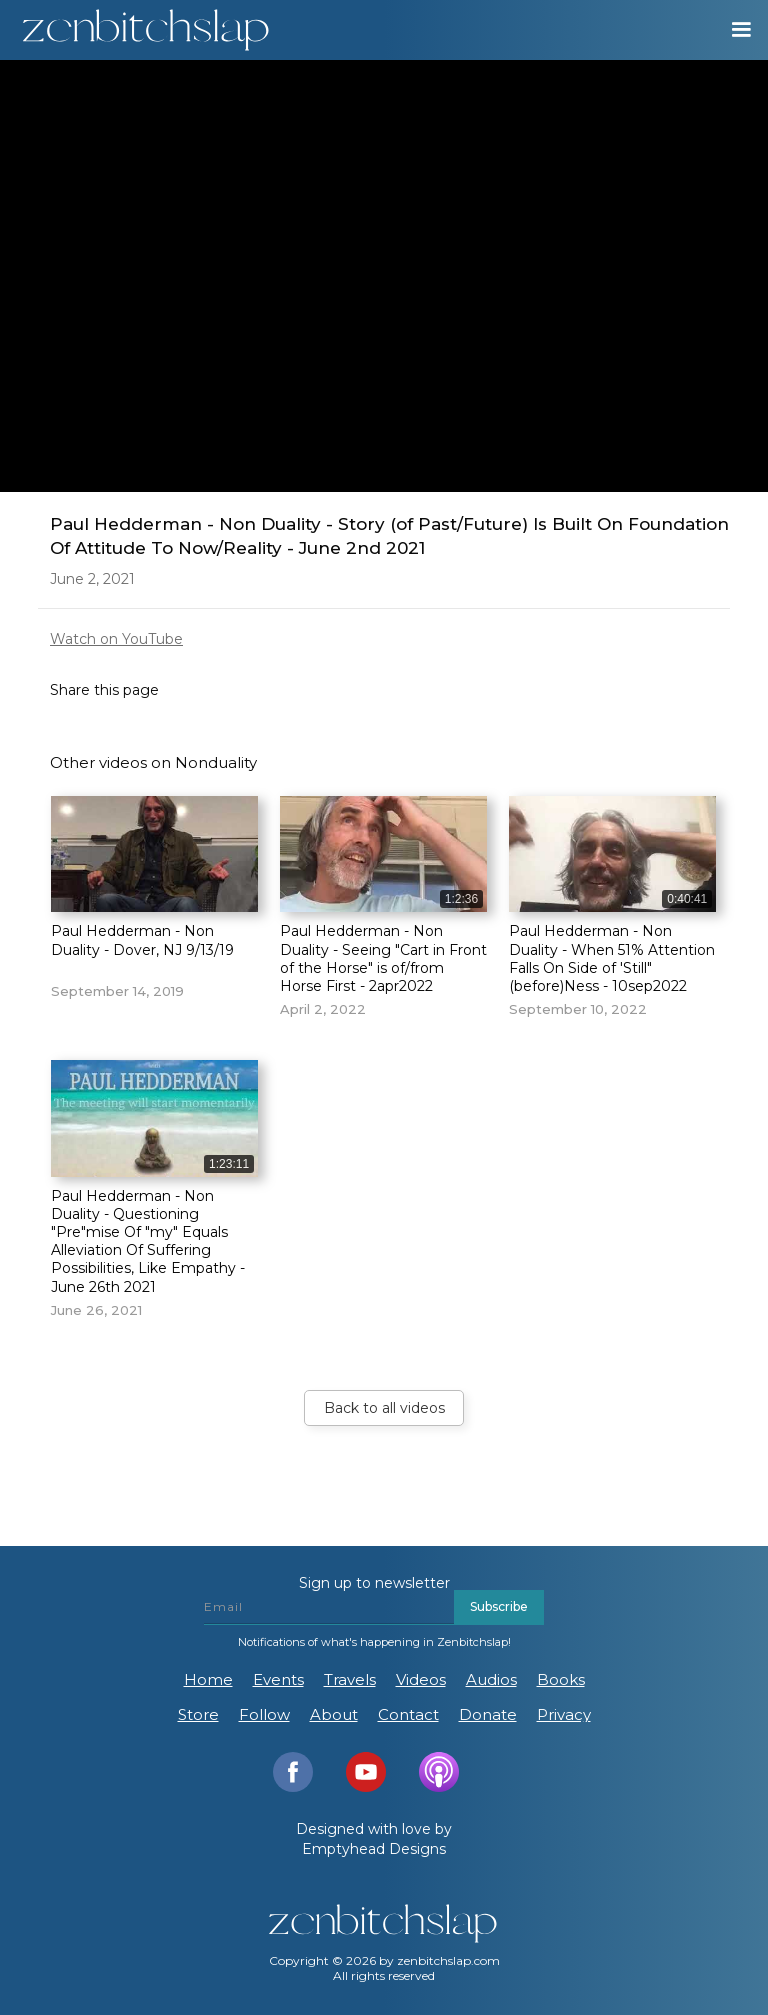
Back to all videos (384, 1408)
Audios (491, 1679)
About (334, 1714)
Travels (350, 1679)
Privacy (564, 1714)
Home (208, 1679)
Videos (421, 1679)
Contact (408, 1714)
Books (561, 1679)
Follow (264, 1714)
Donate (488, 1714)
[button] (732, 30)
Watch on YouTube (116, 639)
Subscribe (499, 1606)
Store (198, 1714)
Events (278, 1679)
